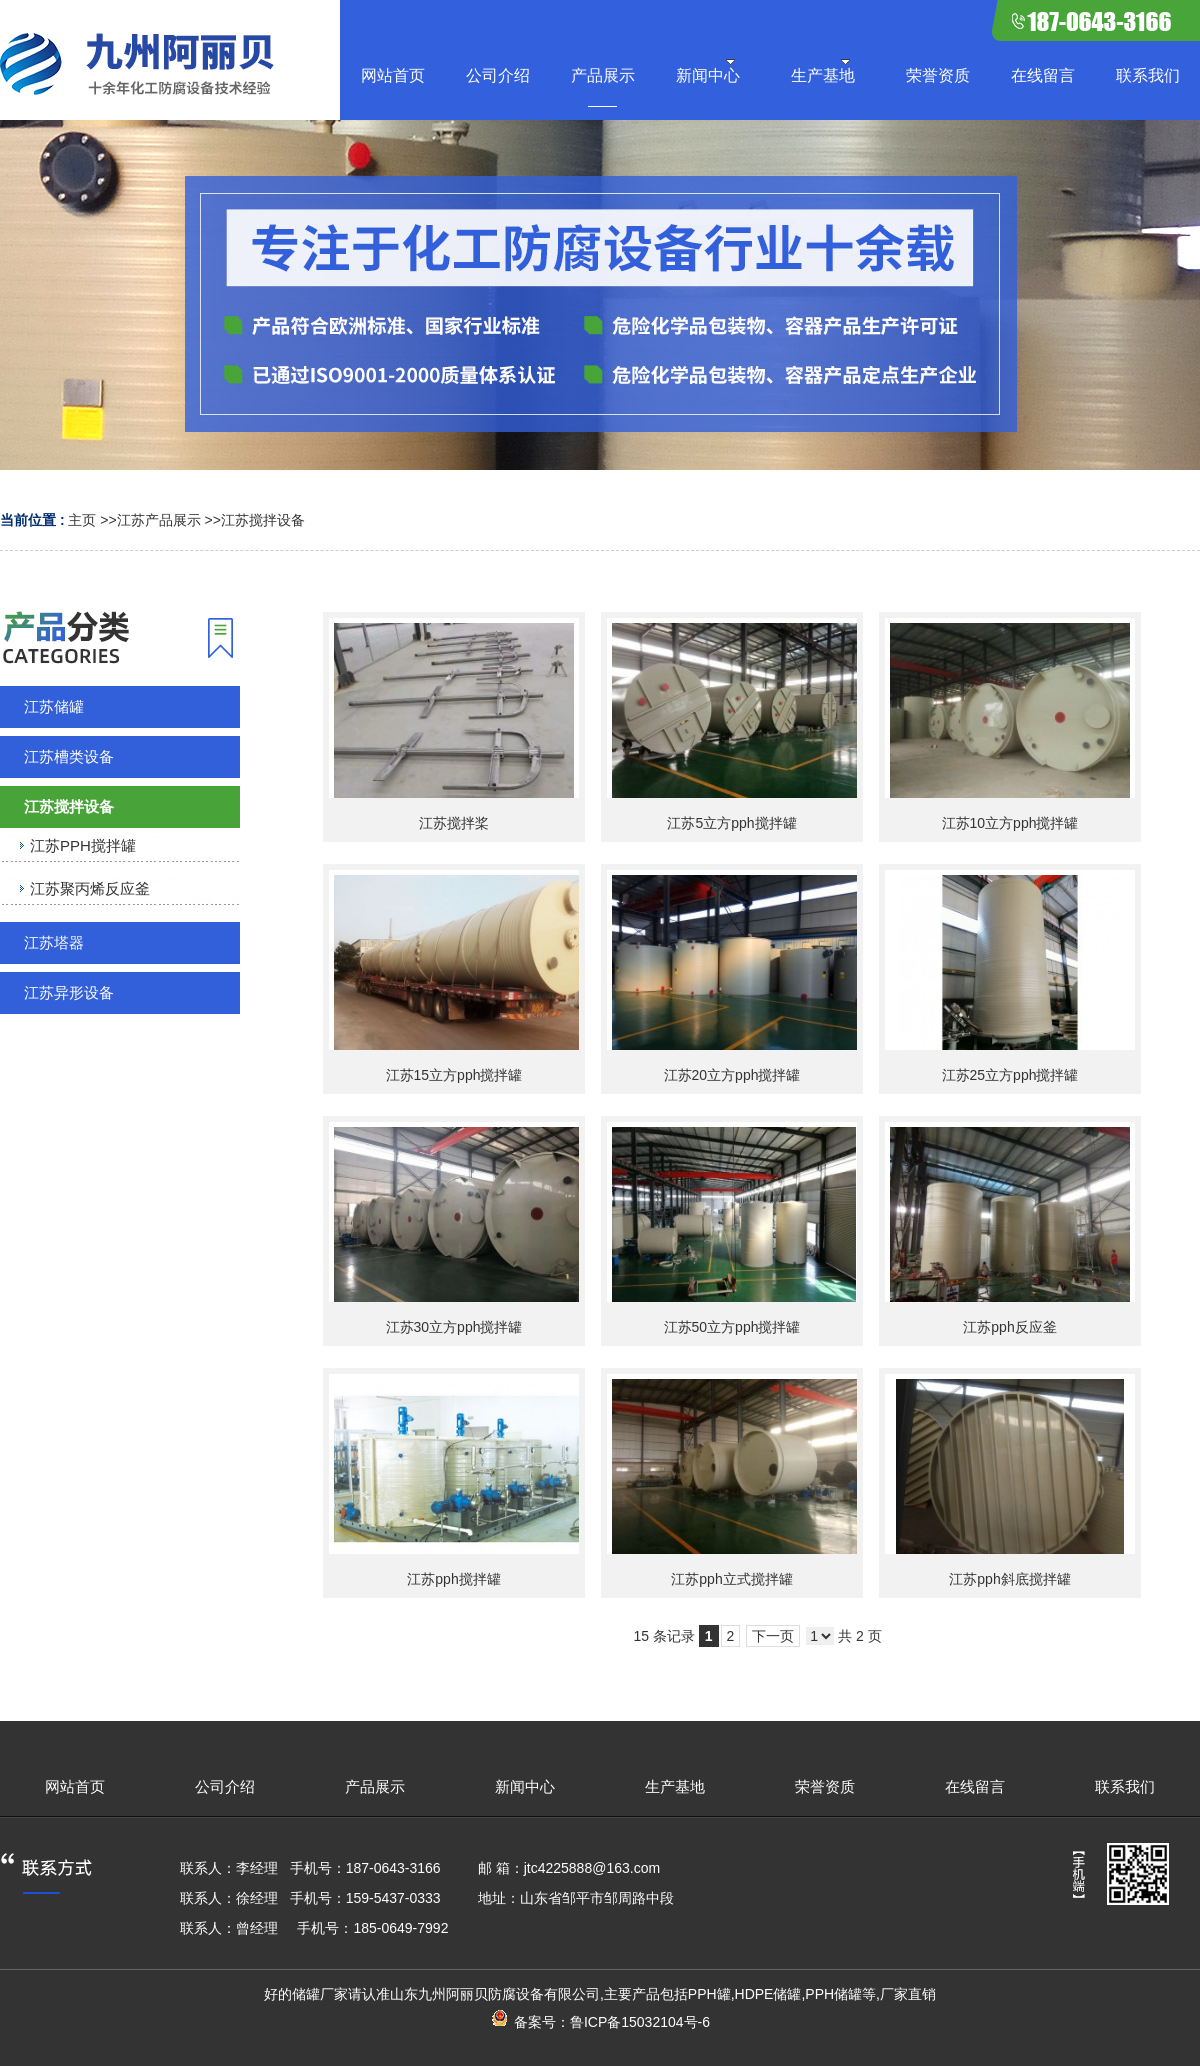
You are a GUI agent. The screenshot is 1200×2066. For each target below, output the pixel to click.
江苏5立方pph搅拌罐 (731, 823)
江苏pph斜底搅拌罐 (1009, 1579)
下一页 (773, 1636)
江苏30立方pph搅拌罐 (454, 1327)
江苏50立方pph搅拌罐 (732, 1327)
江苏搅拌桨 (454, 823)
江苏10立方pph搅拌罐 (1010, 823)
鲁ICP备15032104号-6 (640, 2022)
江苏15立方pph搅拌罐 (454, 1075)
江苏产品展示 (159, 520)
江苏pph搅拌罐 (453, 1579)
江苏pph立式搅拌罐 (731, 1579)
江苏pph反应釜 (1009, 1327)
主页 (82, 520)
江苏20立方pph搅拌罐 (732, 1075)
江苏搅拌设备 (263, 520)
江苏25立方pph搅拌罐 (1010, 1075)
